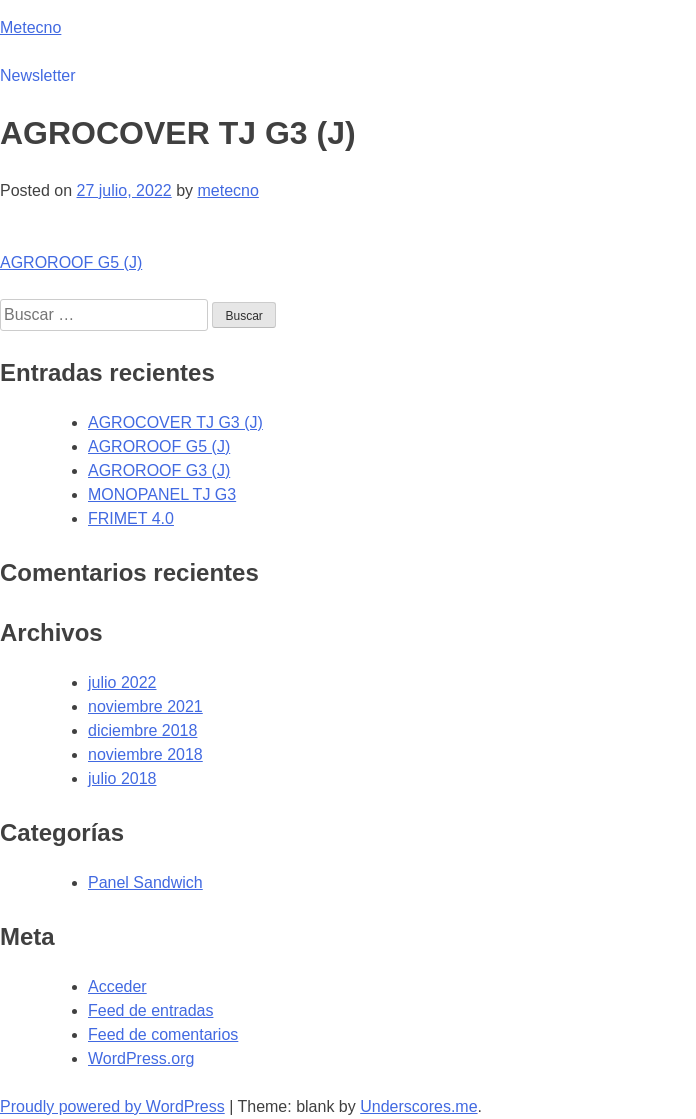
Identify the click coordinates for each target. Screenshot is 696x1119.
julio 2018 (122, 778)
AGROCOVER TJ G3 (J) (175, 422)
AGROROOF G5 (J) (71, 262)
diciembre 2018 (142, 730)
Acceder (117, 986)
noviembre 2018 (145, 754)
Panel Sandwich (145, 882)
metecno (227, 190)
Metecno (30, 27)
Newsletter (38, 75)
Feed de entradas (150, 1010)
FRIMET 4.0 (131, 518)
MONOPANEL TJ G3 (162, 494)
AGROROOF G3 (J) (159, 470)
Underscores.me (418, 1106)
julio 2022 (122, 682)
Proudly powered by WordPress (112, 1106)
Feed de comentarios (163, 1034)
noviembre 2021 (145, 706)
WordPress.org (141, 1058)
